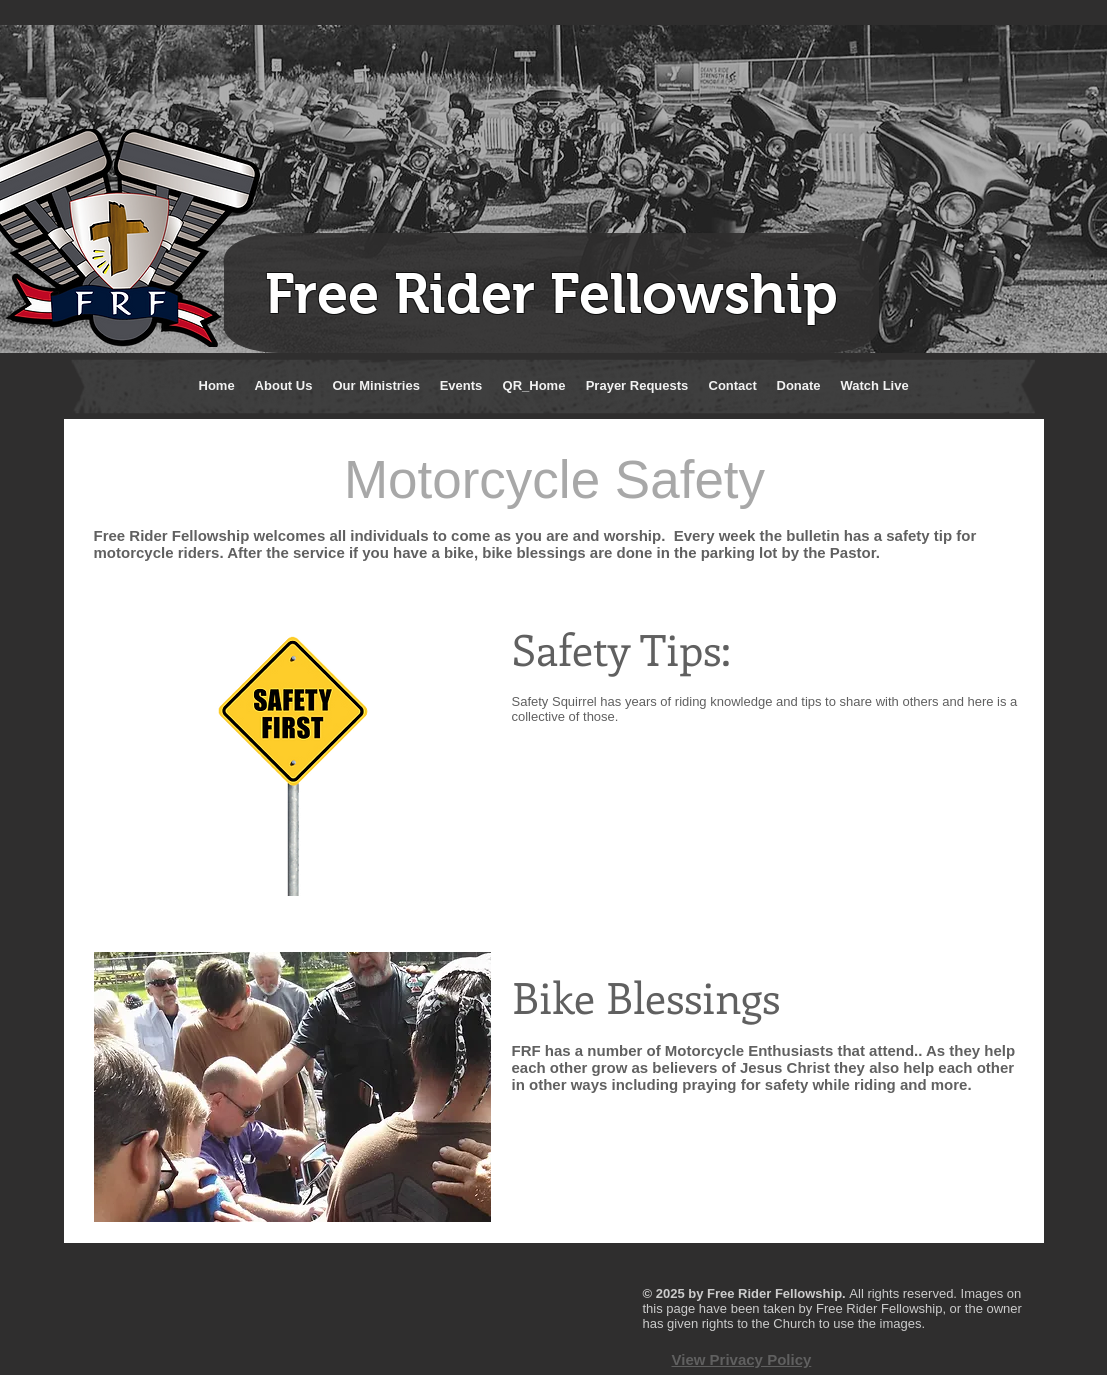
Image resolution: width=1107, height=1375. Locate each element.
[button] (284, 386)
